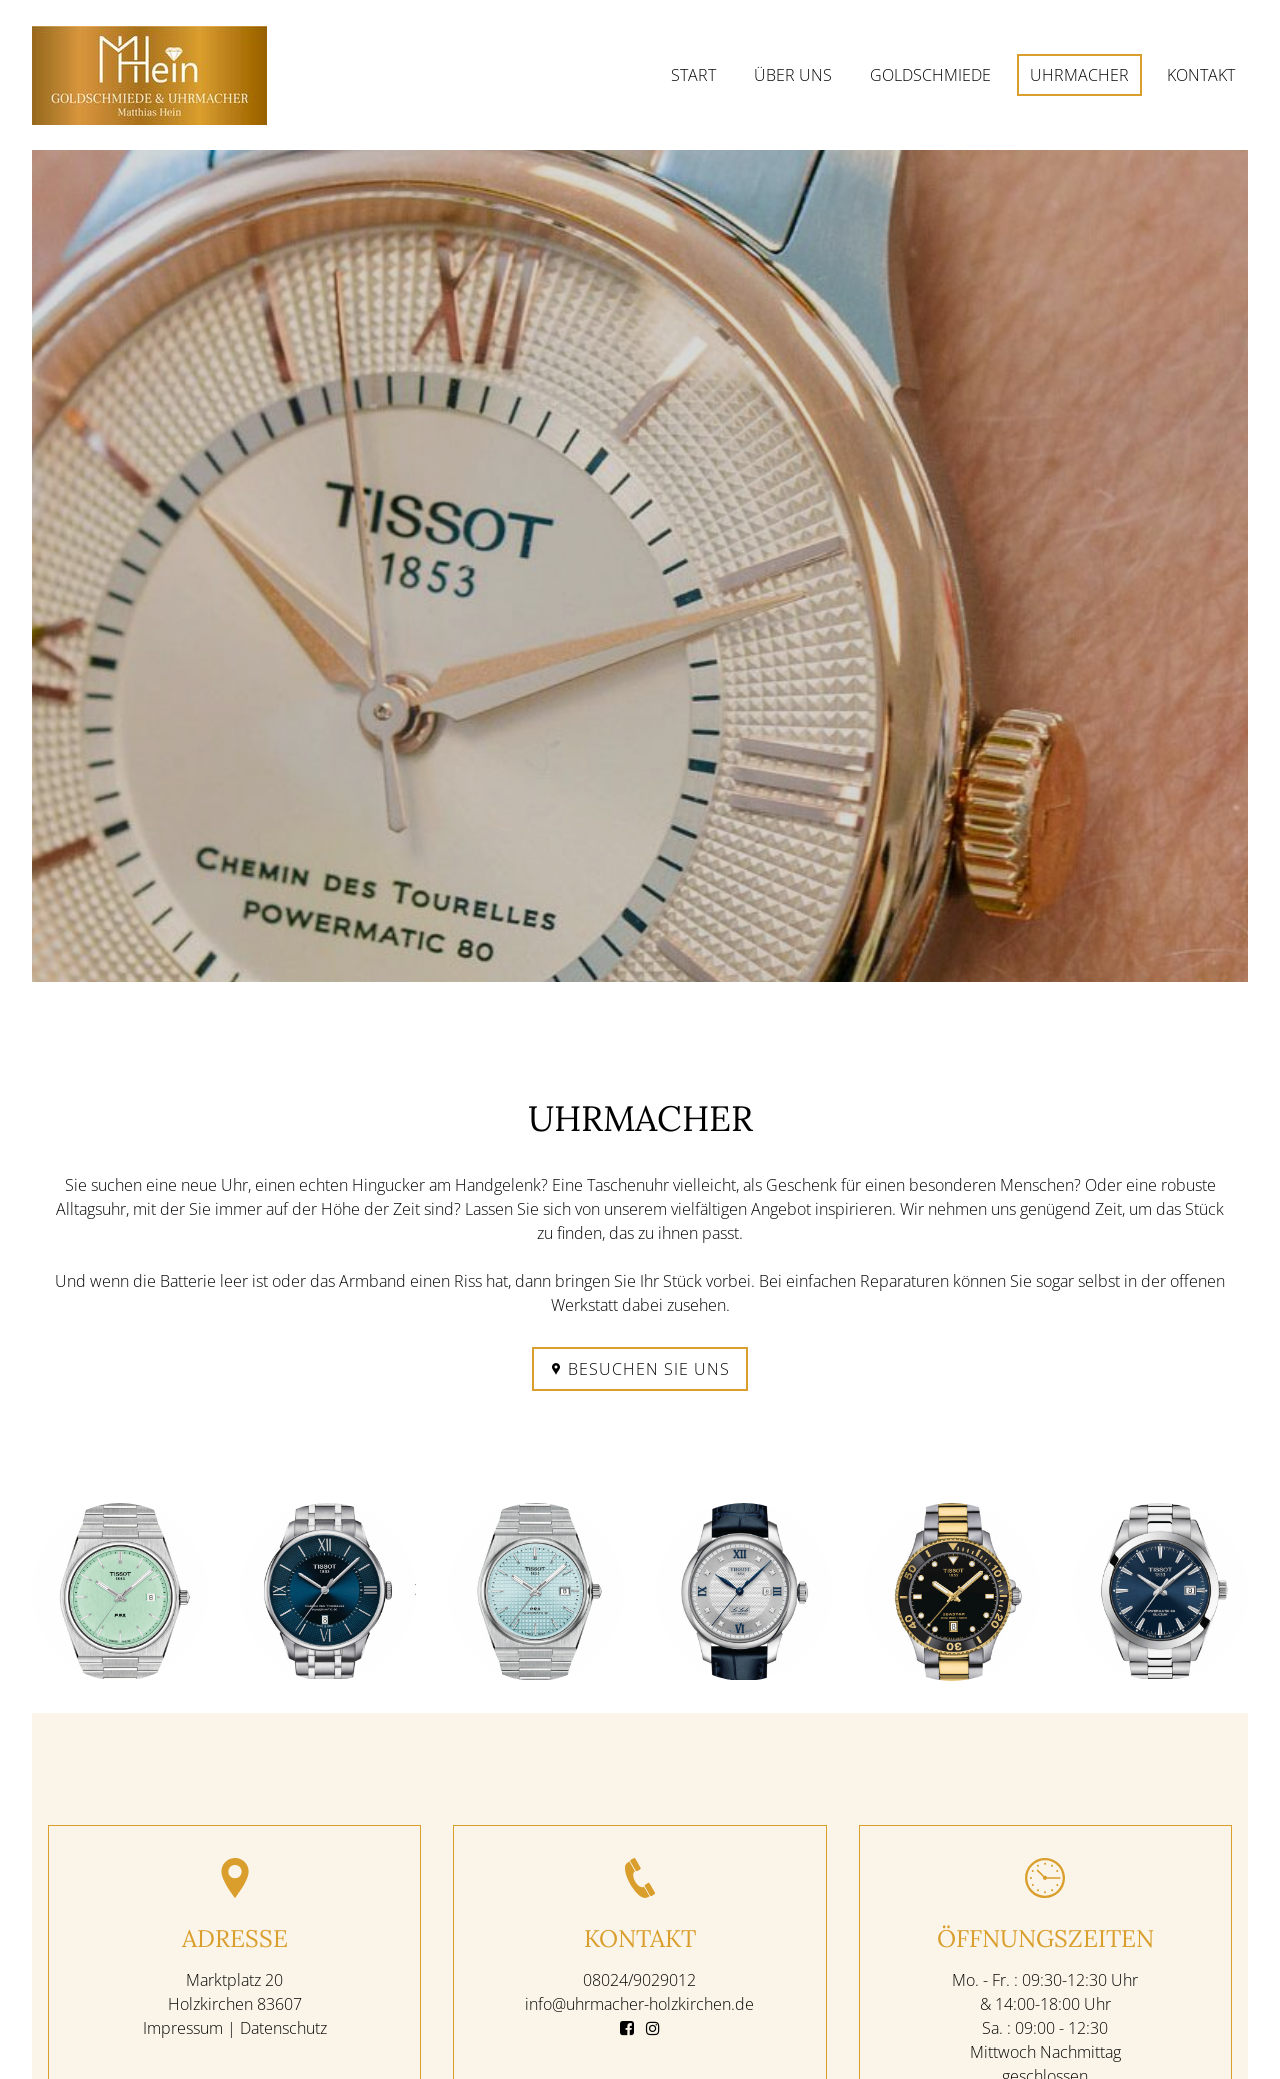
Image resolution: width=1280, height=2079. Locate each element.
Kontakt (1201, 75)
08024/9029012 (639, 1979)
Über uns (793, 75)
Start (693, 75)
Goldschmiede (930, 75)
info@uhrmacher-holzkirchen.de (639, 2003)
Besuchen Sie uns (639, 1369)
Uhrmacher (1079, 75)
